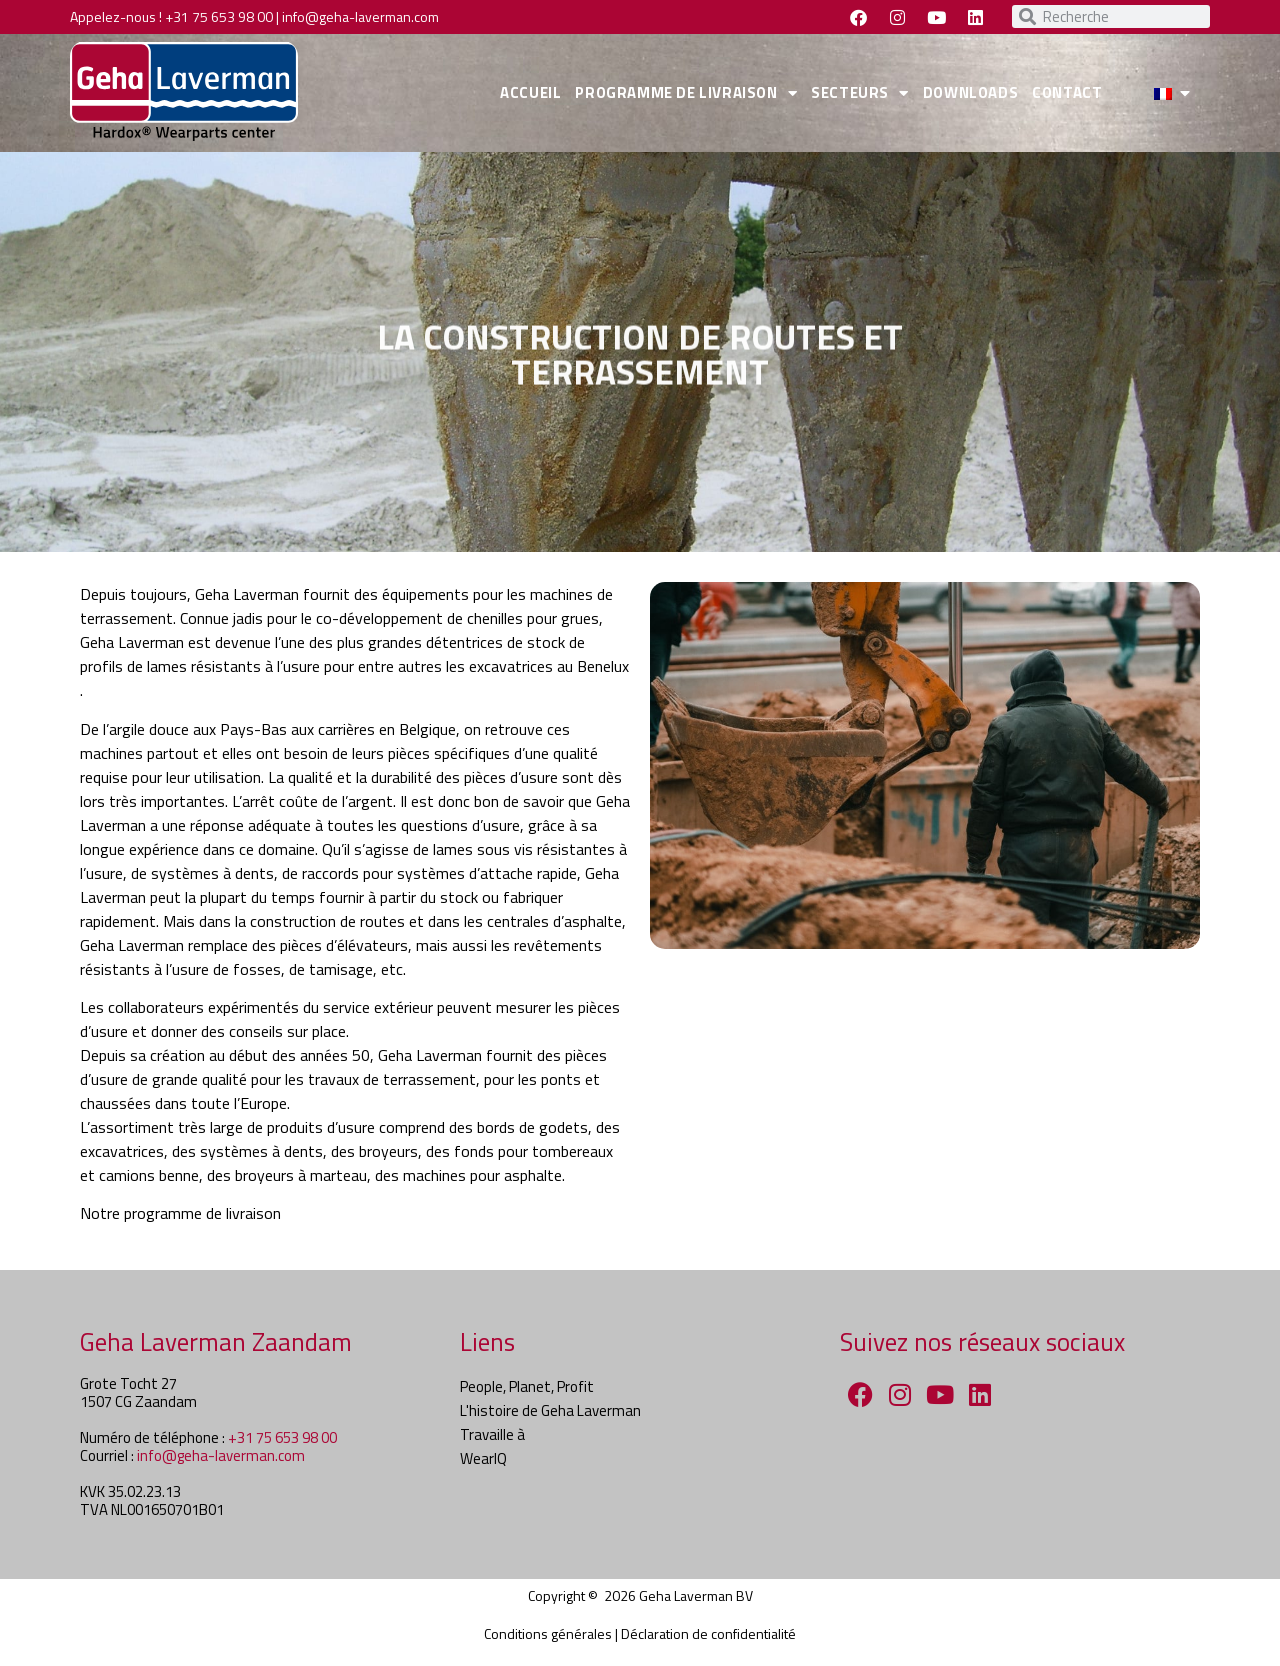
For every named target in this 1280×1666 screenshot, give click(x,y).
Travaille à (492, 1434)
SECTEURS (859, 93)
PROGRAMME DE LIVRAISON (686, 93)
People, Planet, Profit (527, 1386)
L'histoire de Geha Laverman (550, 1410)
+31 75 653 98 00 (219, 16)
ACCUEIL (530, 92)
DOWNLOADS (970, 92)
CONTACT (1067, 92)
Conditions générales (548, 1633)
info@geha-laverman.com (360, 16)
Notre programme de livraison (180, 1213)
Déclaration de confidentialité (708, 1633)
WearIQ (483, 1458)
